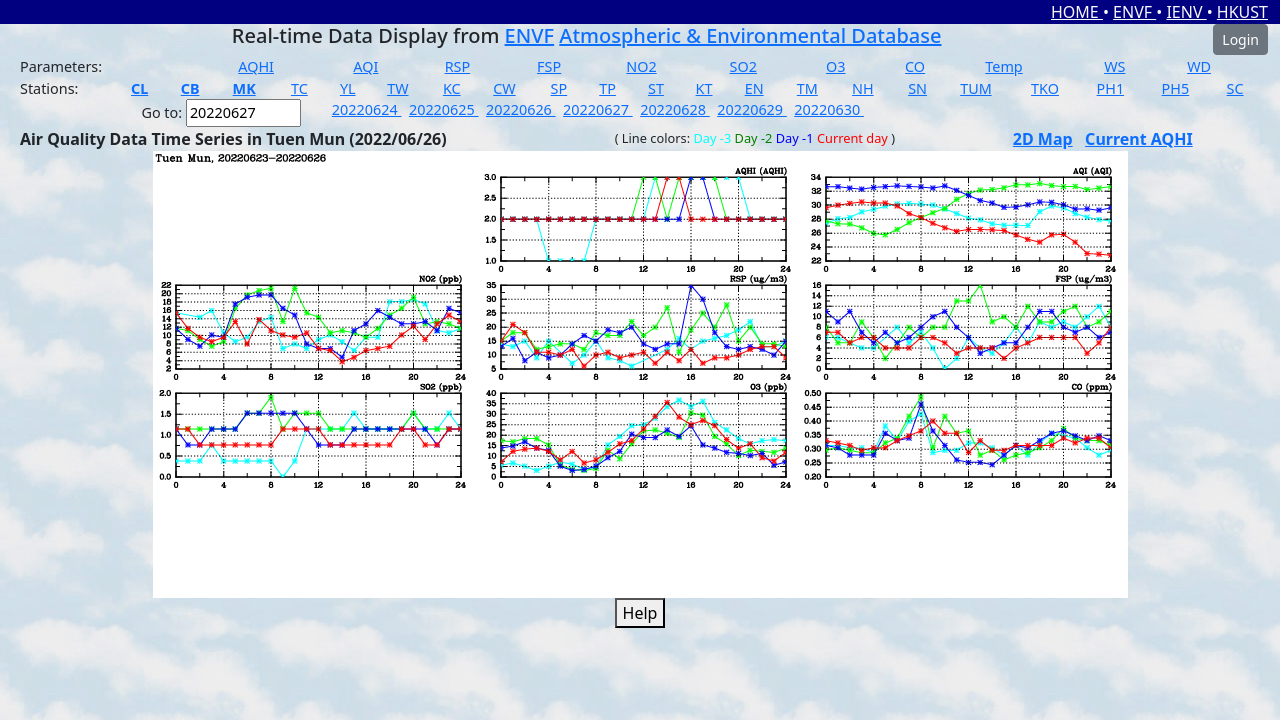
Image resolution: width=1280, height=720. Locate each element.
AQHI (256, 66)
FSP (549, 66)
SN (917, 88)
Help (640, 613)
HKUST (1242, 12)
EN (754, 88)
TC (299, 88)
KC (452, 88)
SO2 (743, 66)
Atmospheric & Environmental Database (750, 35)
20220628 (675, 109)
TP (607, 88)
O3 (835, 66)
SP (559, 88)
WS (1114, 66)
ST (656, 88)
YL (348, 88)
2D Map (1043, 139)
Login (1240, 39)
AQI (365, 66)
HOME (1077, 12)
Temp (1003, 66)
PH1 (1111, 88)
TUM (976, 88)
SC (1235, 88)
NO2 (641, 66)
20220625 (444, 109)
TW (397, 88)
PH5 (1176, 88)
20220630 (829, 109)
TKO (1045, 88)
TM (807, 88)
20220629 (752, 109)
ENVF (1134, 12)
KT (704, 88)
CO (915, 66)
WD (1199, 66)
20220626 (521, 109)
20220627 (598, 109)
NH (863, 88)
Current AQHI (1139, 139)
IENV (1186, 12)
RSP (458, 66)
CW (504, 88)
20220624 (367, 109)
